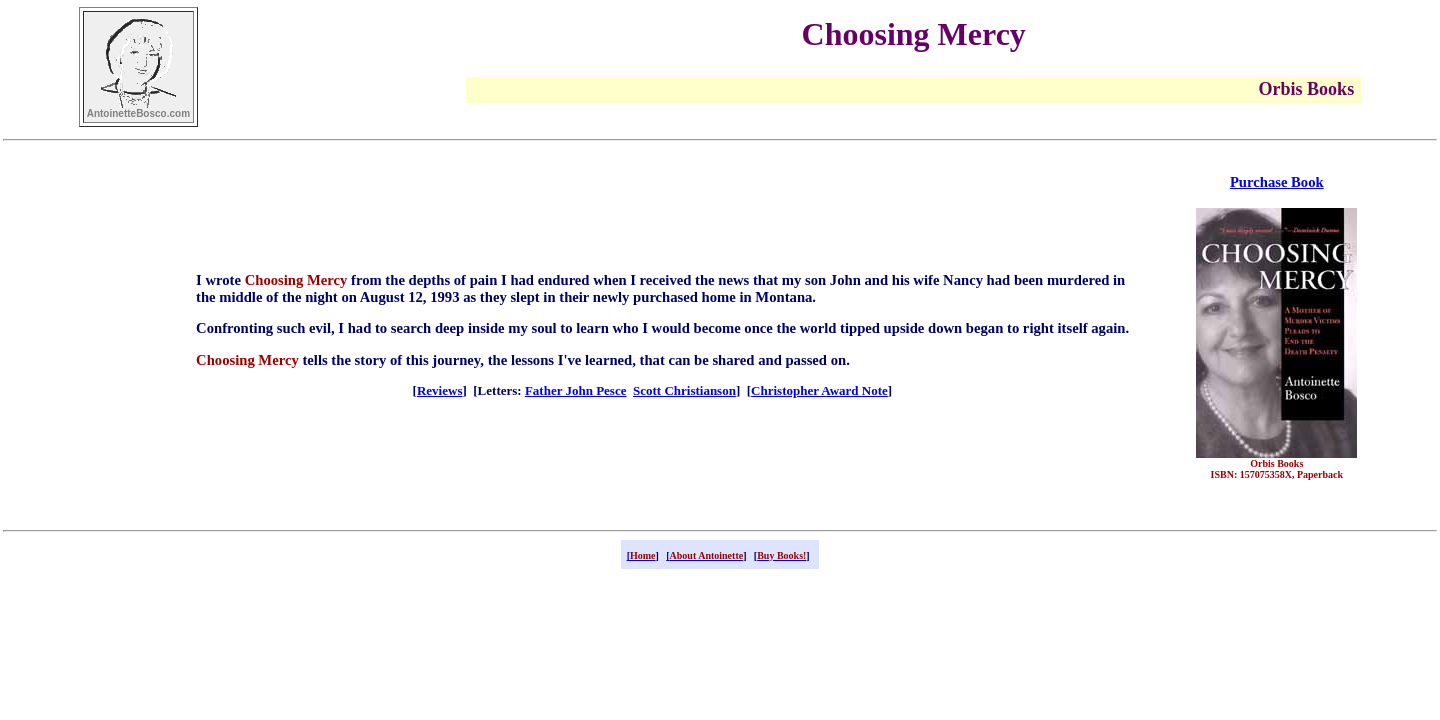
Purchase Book (1277, 182)
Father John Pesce (576, 390)
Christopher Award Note (819, 390)
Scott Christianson (684, 390)
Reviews (440, 390)
